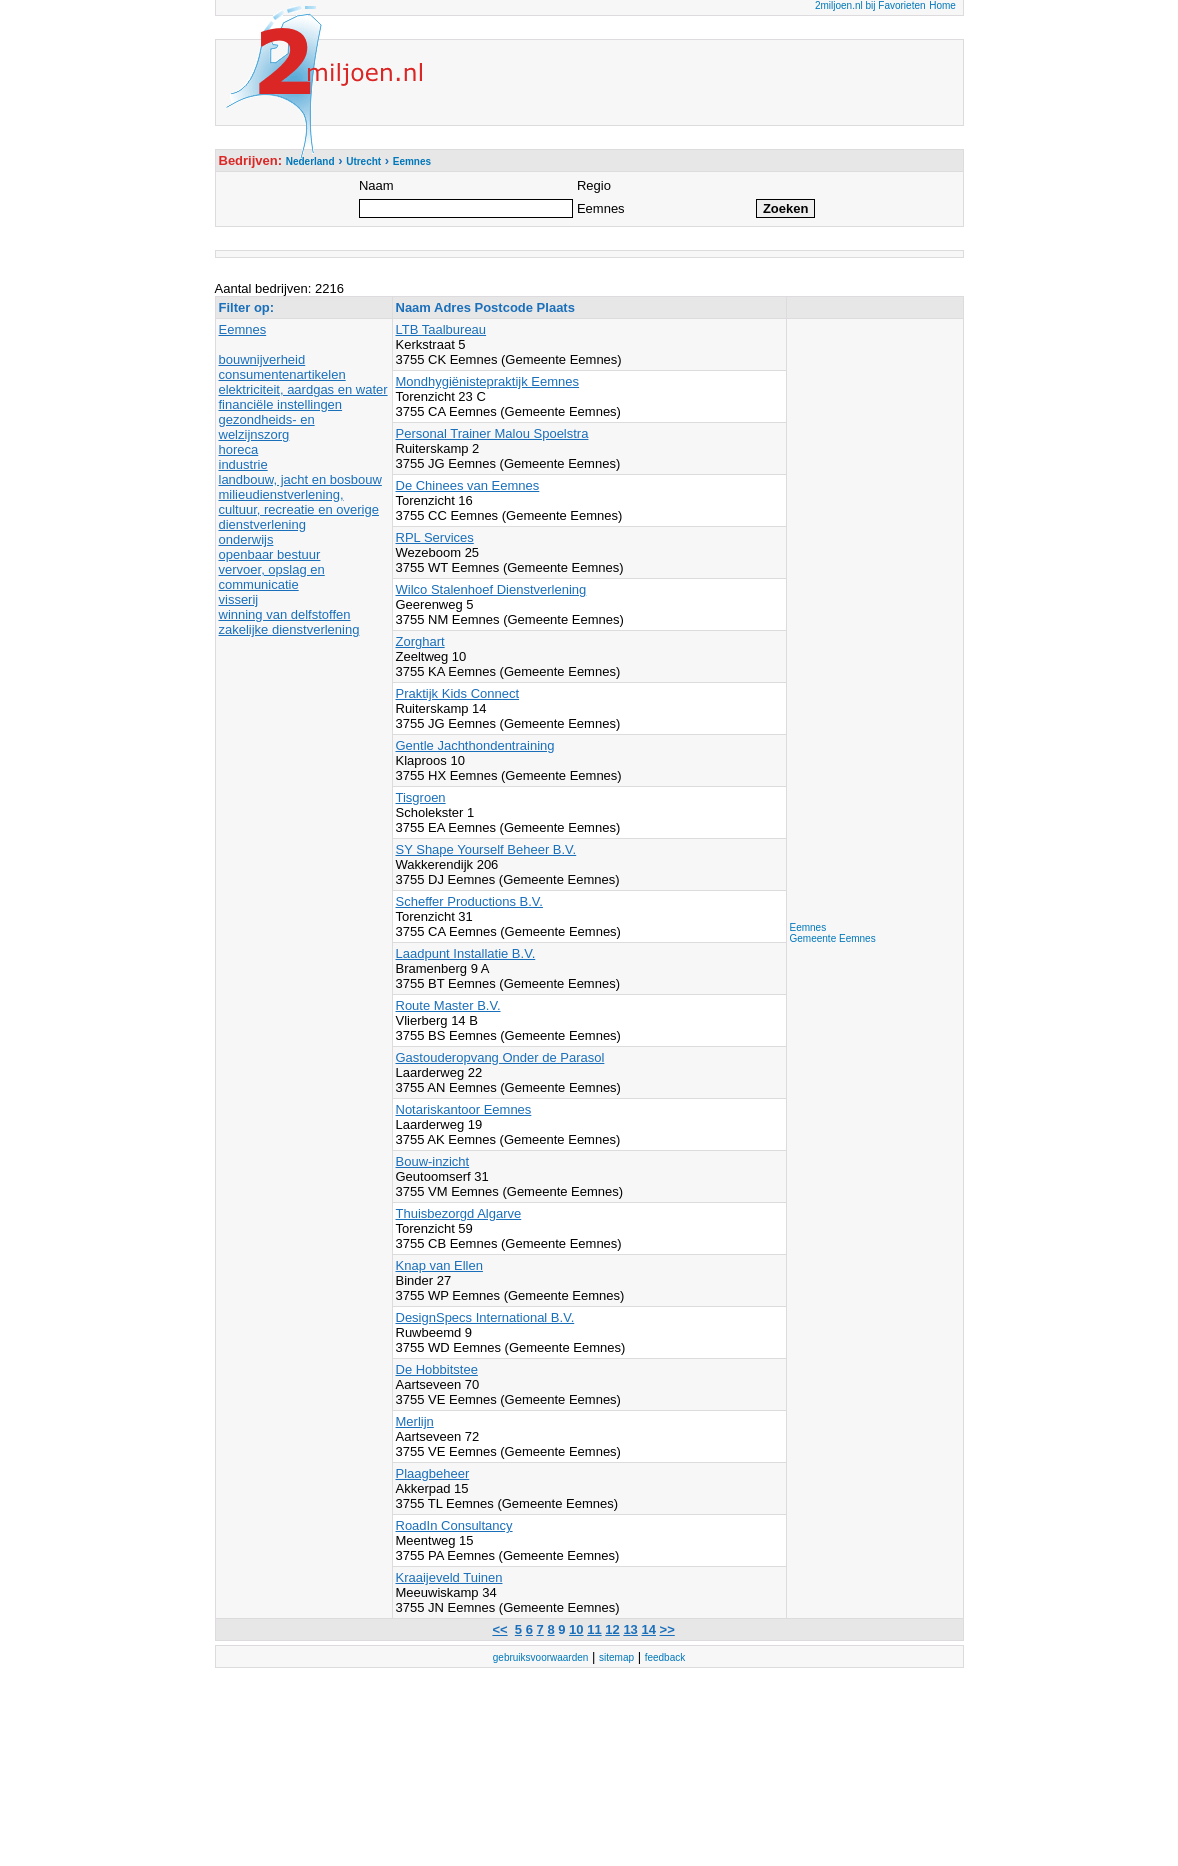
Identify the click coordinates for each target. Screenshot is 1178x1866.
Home (942, 5)
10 (576, 1629)
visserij (239, 599)
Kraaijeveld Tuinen (449, 1577)
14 (648, 1629)
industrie (243, 464)
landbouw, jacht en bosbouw (300, 479)
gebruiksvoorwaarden (541, 1657)
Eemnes (243, 329)
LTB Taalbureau (441, 329)
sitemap (616, 1657)
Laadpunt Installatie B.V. (466, 953)
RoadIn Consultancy (454, 1525)
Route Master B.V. (448, 1005)
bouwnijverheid (262, 359)
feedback (665, 1657)
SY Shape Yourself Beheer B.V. (486, 849)
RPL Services (435, 537)
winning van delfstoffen (285, 614)
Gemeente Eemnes (833, 938)
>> (667, 1629)
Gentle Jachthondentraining (475, 745)
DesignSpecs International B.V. (485, 1317)
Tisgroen (421, 797)
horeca (239, 449)
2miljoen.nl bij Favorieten (870, 5)
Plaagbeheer (433, 1473)
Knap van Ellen (439, 1265)
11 (594, 1629)
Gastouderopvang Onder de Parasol (500, 1057)
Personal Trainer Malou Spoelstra (492, 433)
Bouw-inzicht (433, 1161)
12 (612, 1629)
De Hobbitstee (437, 1369)
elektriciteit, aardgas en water (303, 389)
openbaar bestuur (270, 554)
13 (630, 1629)
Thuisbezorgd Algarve (459, 1213)
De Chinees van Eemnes (468, 485)
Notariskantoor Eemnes (464, 1109)
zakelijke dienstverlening (289, 629)
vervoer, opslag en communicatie (272, 577)
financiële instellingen (281, 404)
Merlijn (415, 1421)
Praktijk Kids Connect (458, 693)
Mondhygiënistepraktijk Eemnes (488, 381)
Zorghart (420, 641)
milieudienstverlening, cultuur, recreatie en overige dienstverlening (299, 509)
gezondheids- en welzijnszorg (267, 427)
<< (499, 1629)
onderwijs (246, 539)
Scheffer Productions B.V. (469, 901)
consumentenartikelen (282, 374)
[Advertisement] (870, 622)
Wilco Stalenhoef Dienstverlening (491, 589)
